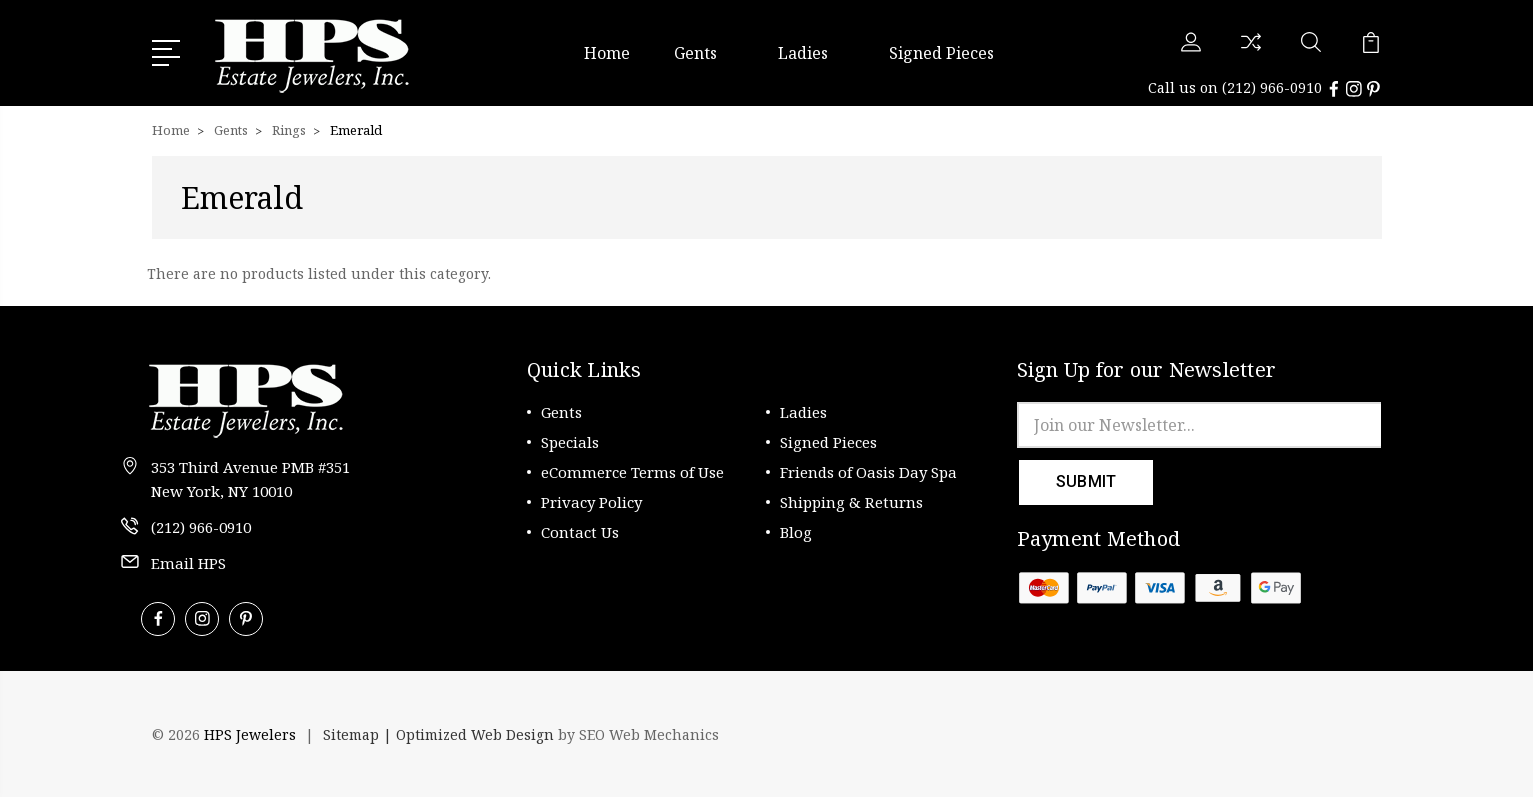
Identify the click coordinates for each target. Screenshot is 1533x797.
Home (607, 53)
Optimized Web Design (475, 734)
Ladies (811, 53)
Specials (570, 442)
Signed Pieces (941, 53)
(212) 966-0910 (1272, 87)
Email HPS (188, 563)
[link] (1327, 735)
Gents (704, 53)
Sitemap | (359, 734)
